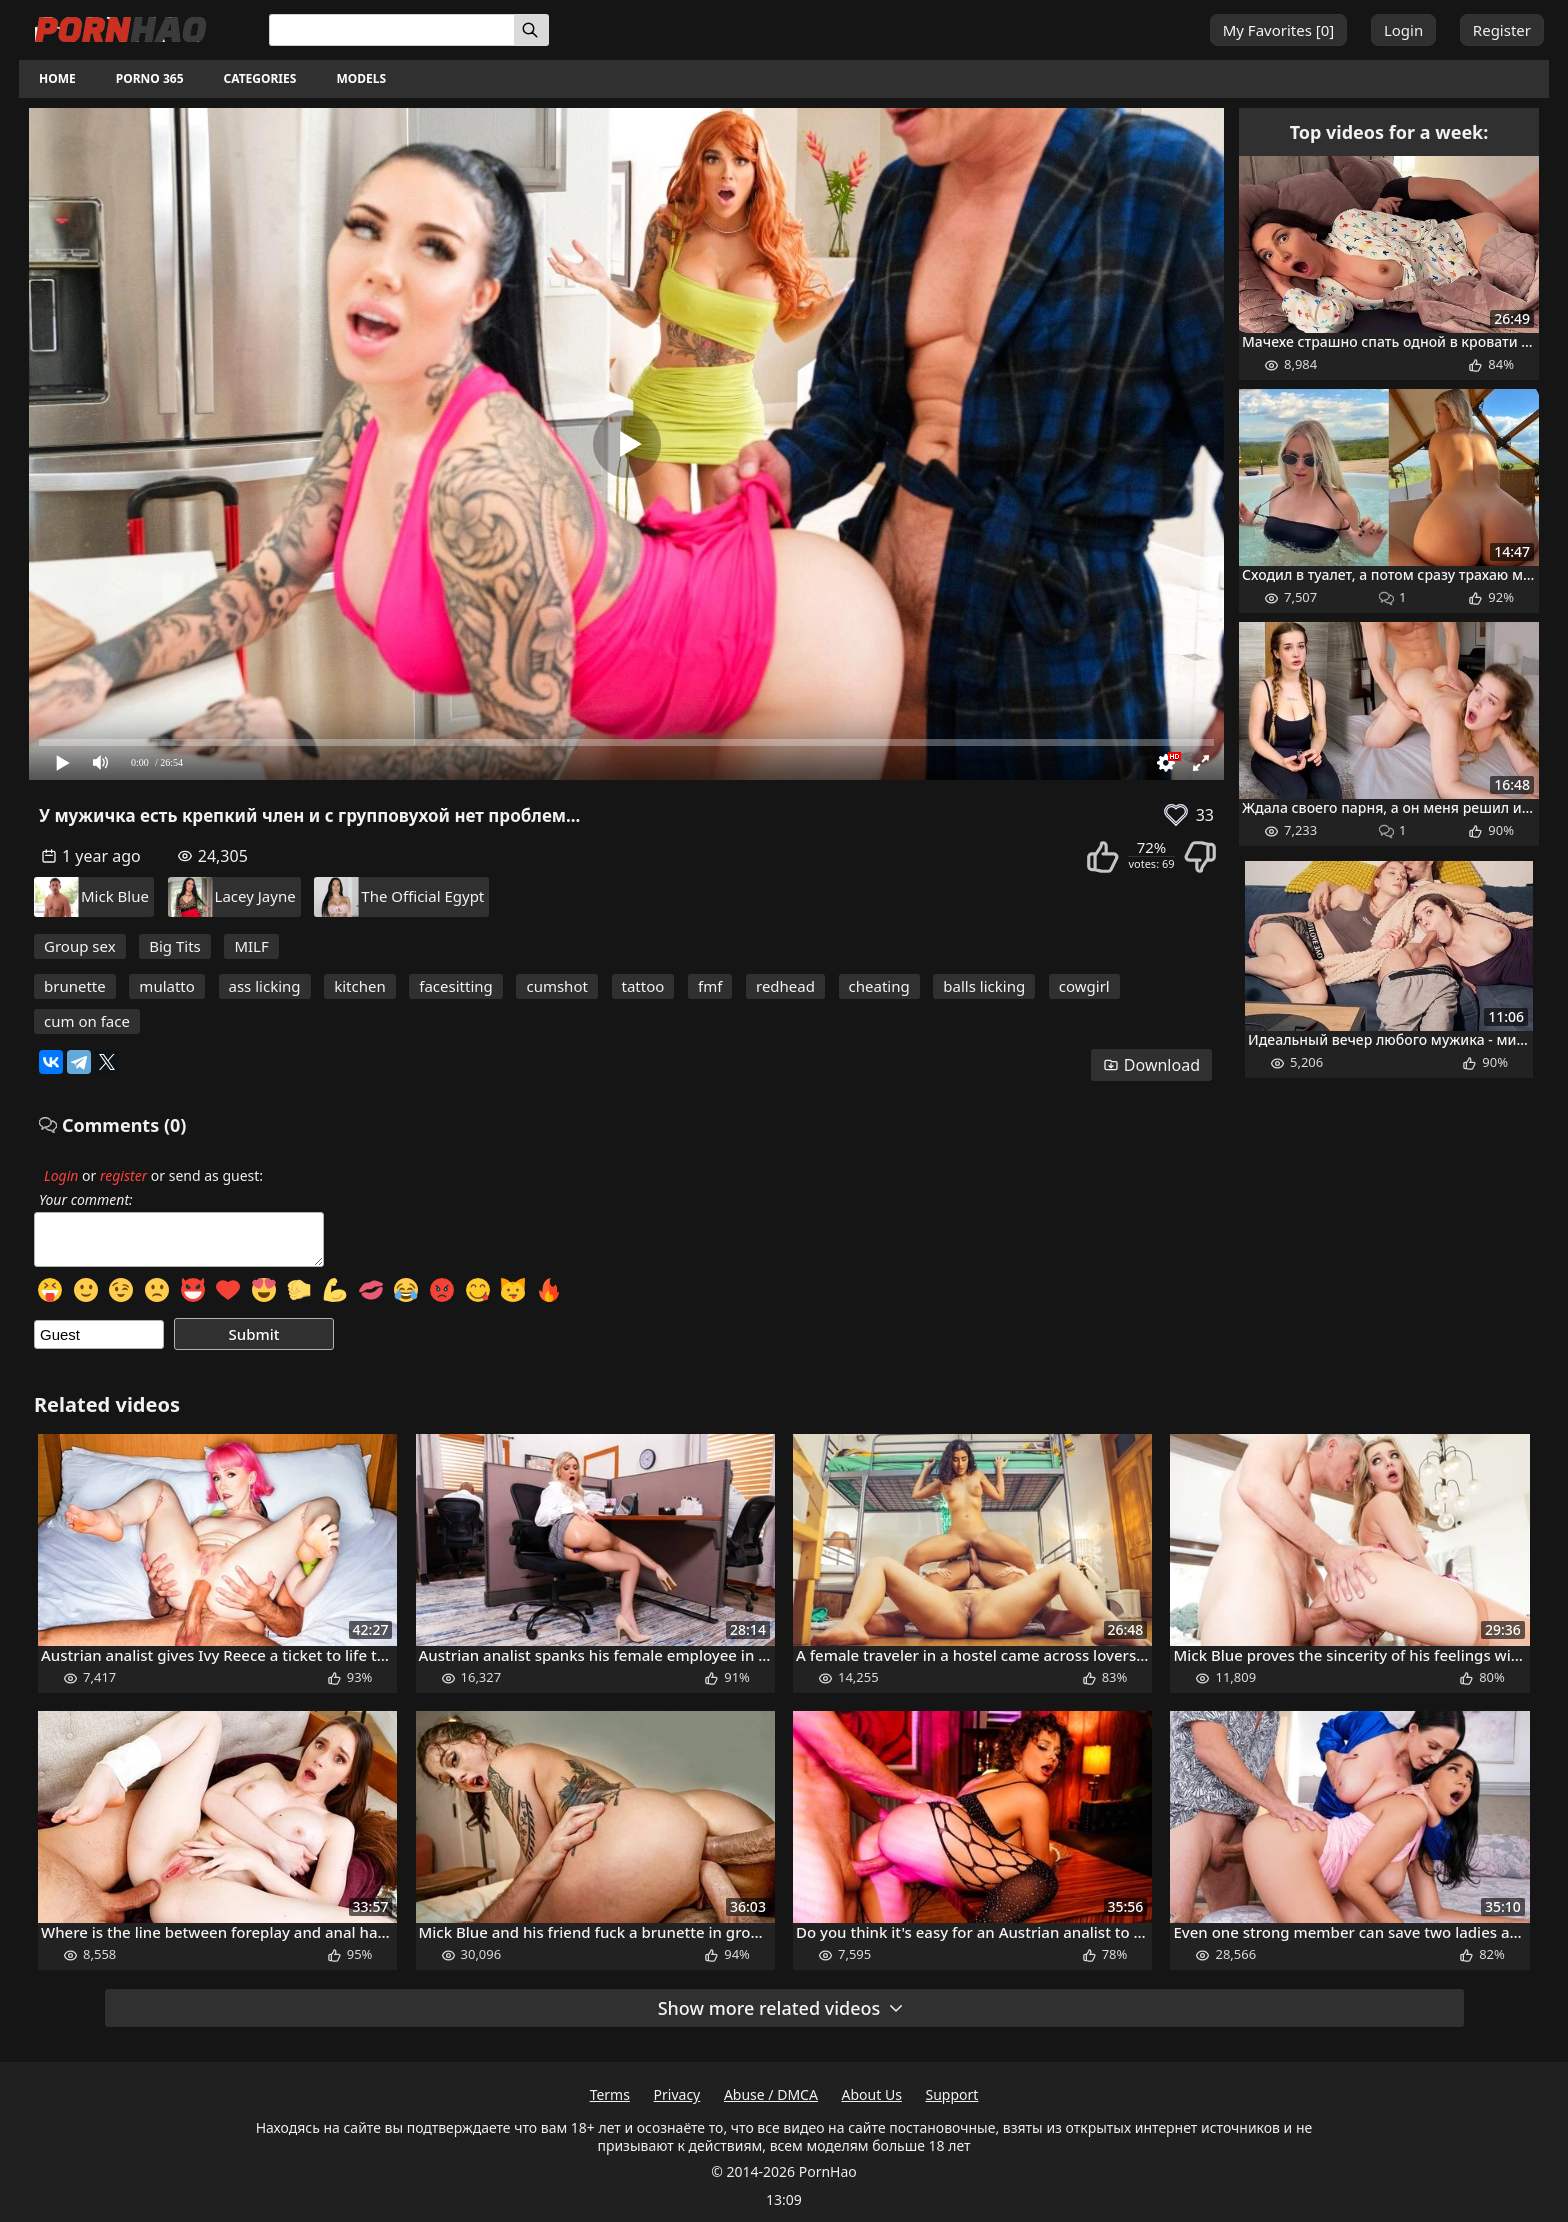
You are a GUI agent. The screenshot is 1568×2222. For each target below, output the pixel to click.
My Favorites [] (1279, 30)
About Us (872, 2094)
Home (57, 78)
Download (1151, 1065)
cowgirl (1084, 986)
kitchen (360, 986)
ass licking (265, 986)
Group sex (80, 946)
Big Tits (175, 946)
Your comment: (86, 1200)
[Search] (531, 30)
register (123, 1175)
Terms (610, 2094)
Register (1502, 30)
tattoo (643, 986)
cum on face (87, 1021)
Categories (260, 78)
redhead (785, 986)
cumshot (556, 986)
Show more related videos (782, 2008)
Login (1403, 30)
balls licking (984, 986)
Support (952, 2094)
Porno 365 (150, 78)
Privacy (677, 2094)
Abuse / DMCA (771, 2094)
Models (361, 78)
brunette (75, 986)
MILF (251, 946)
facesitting (456, 986)
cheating (879, 986)
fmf (710, 986)
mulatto (167, 986)
